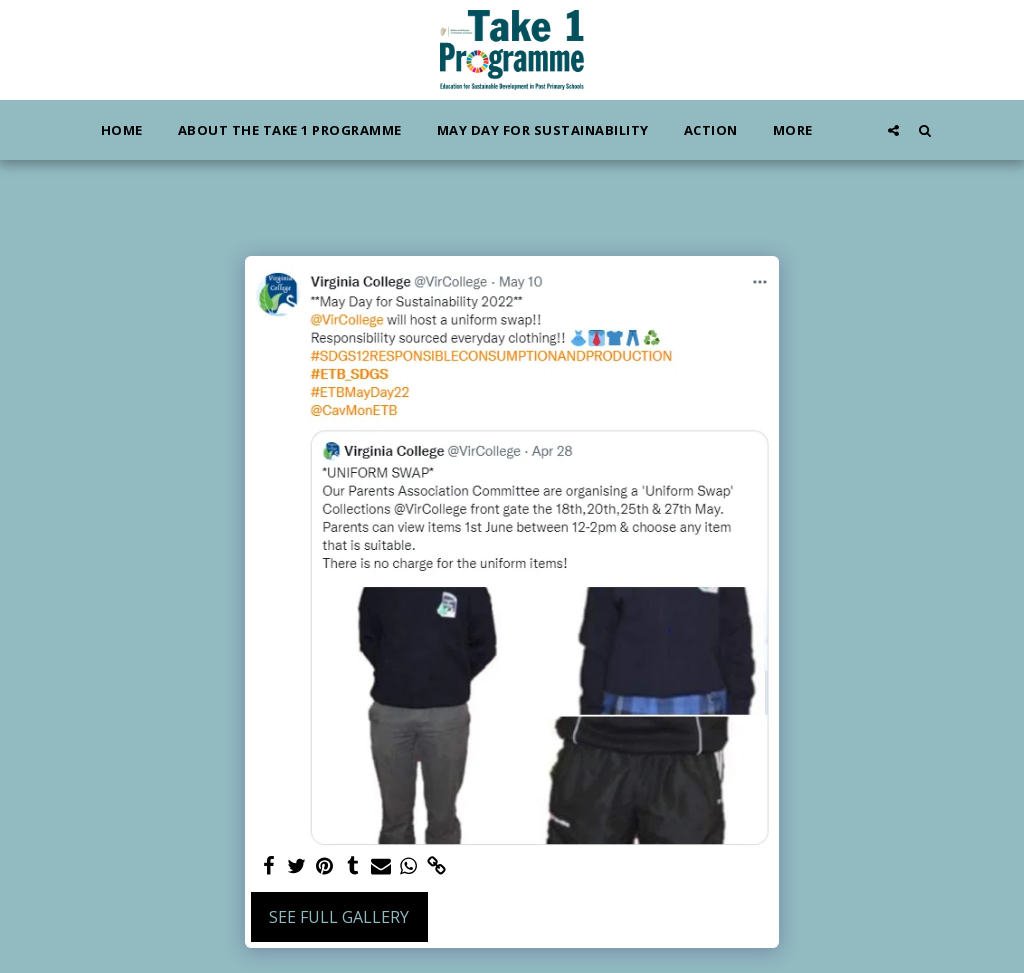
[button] (893, 130)
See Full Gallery (339, 917)
